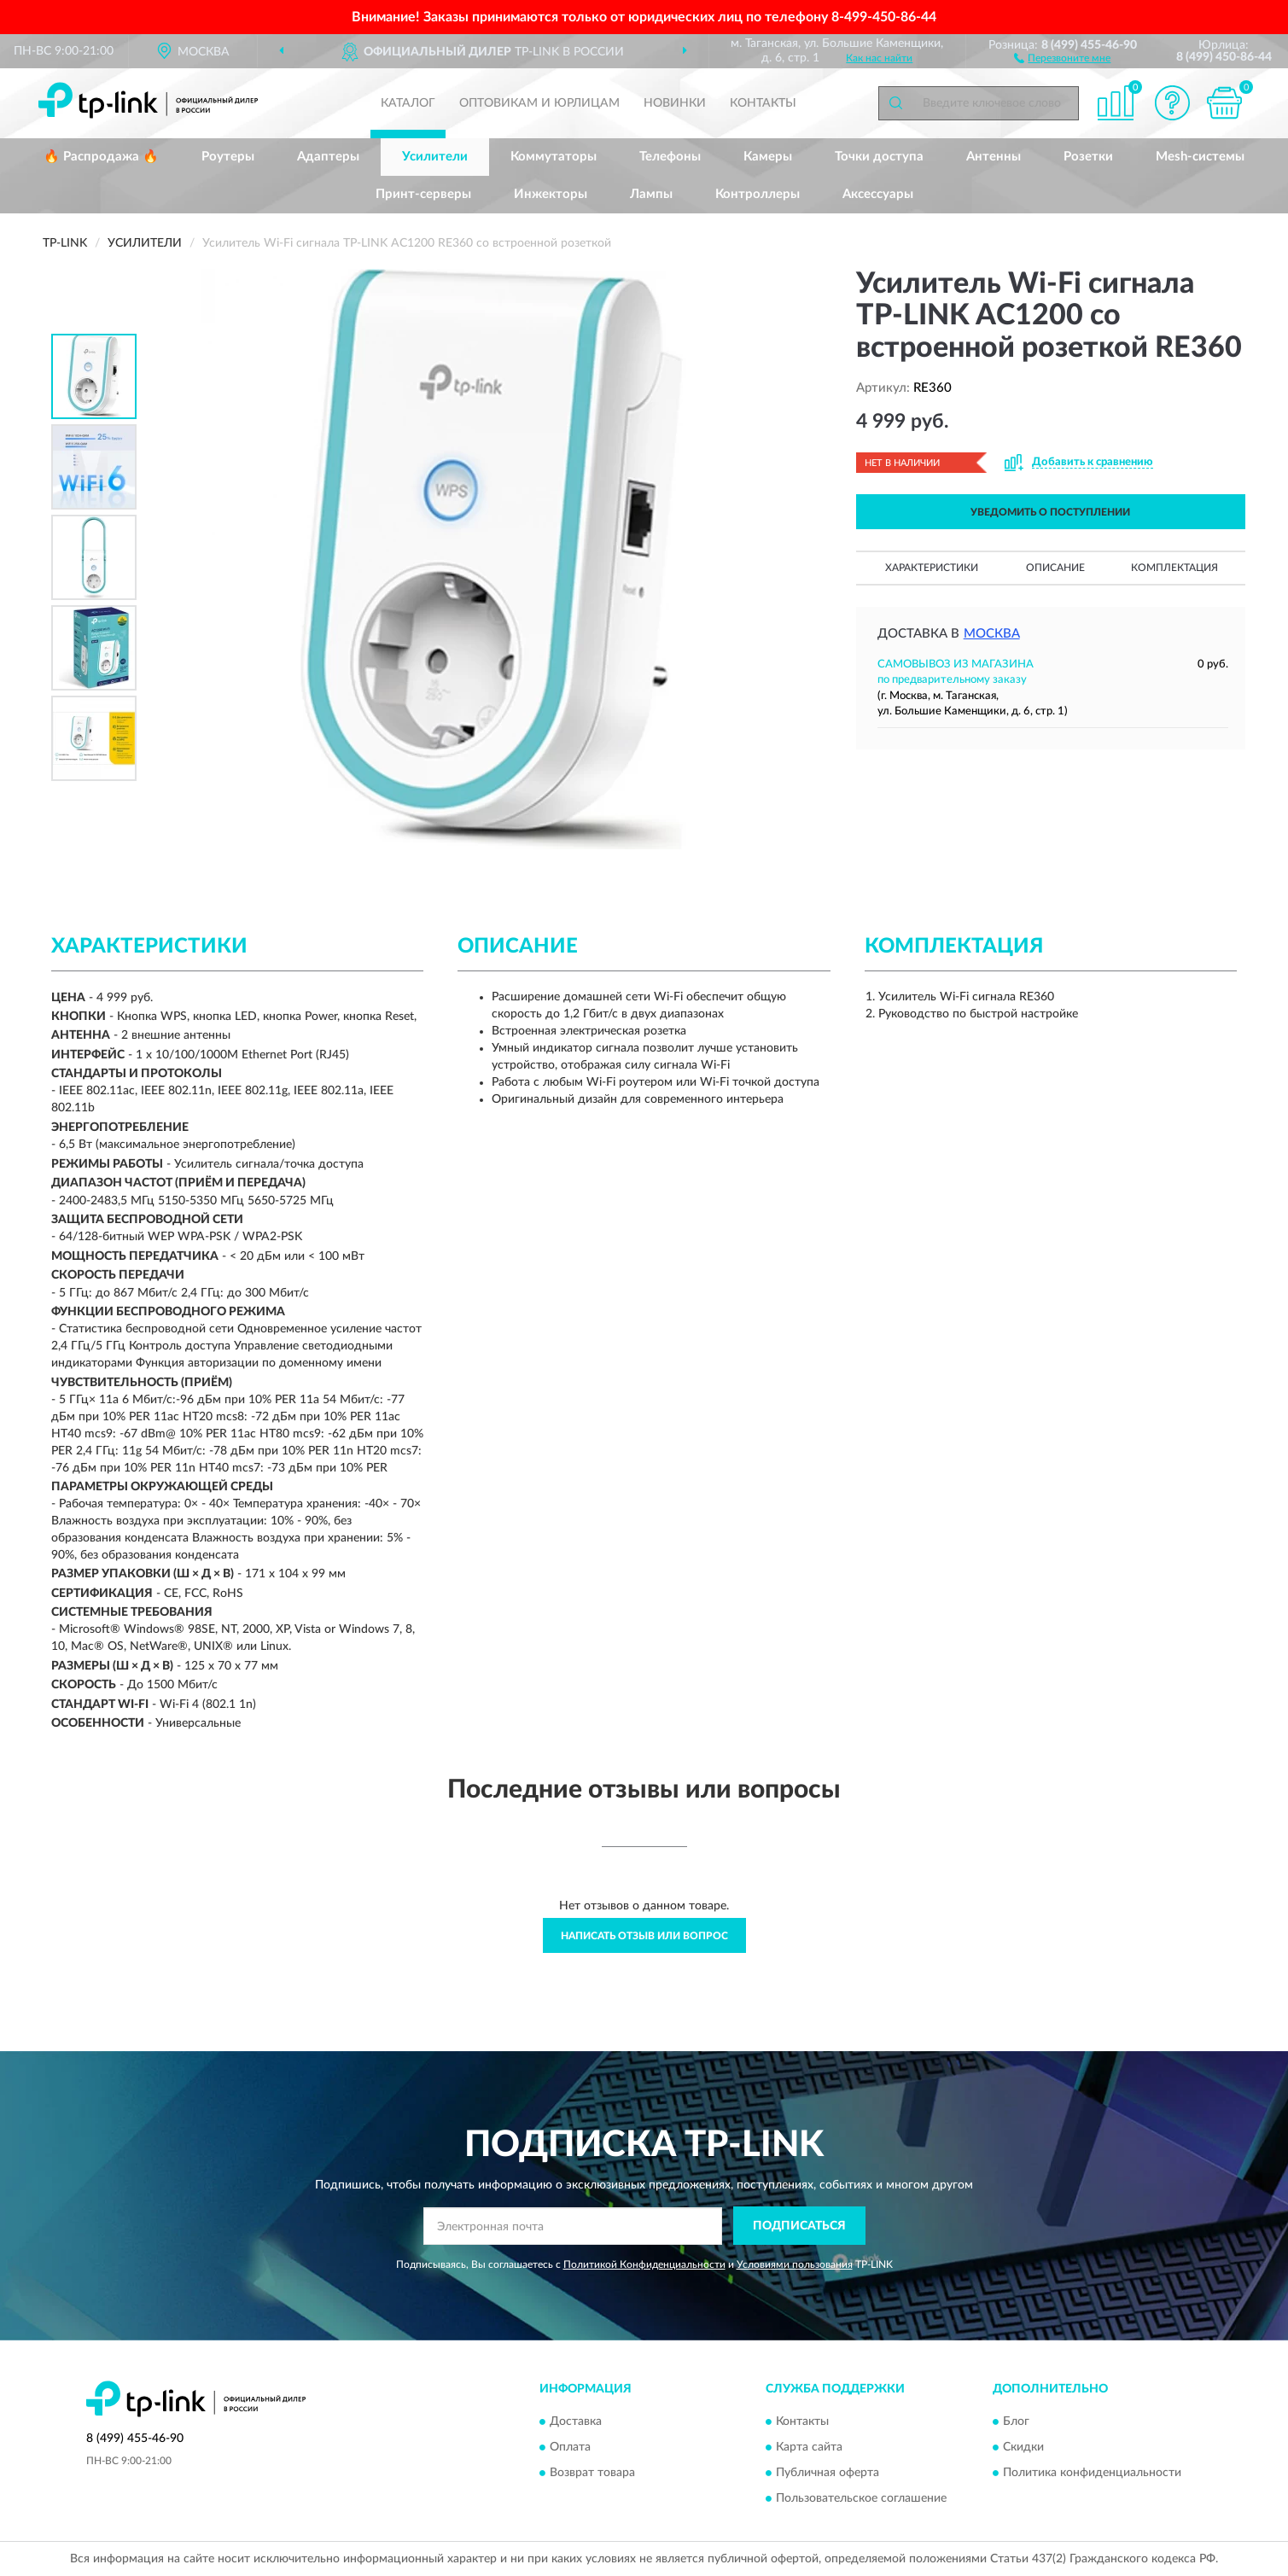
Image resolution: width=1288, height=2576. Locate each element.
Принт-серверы (423, 194)
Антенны (993, 156)
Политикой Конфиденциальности (644, 2264)
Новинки (675, 103)
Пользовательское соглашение (861, 2499)
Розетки (1088, 156)
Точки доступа (879, 156)
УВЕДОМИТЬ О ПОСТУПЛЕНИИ (1050, 512)
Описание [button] (1055, 567)
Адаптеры (328, 156)
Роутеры (227, 156)
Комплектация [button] (1174, 567)
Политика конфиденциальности (1092, 2474)
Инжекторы (550, 194)
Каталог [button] (408, 103)
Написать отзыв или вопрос (644, 1936)
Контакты (763, 103)
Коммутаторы (553, 156)
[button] (1062, 57)
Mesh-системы (1200, 156)
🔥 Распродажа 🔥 (101, 156)
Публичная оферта (827, 2474)
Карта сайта (809, 2448)
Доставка (576, 2422)
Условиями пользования (795, 2264)
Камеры (767, 156)
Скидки (1023, 2448)
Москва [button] (992, 633)
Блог (1016, 2422)
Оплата (570, 2448)
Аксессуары (877, 194)
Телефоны (670, 156)
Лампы (651, 194)
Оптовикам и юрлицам (539, 103)
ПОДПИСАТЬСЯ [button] (799, 2226)
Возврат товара (592, 2474)
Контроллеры (757, 194)
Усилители (435, 156)
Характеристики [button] (931, 567)
